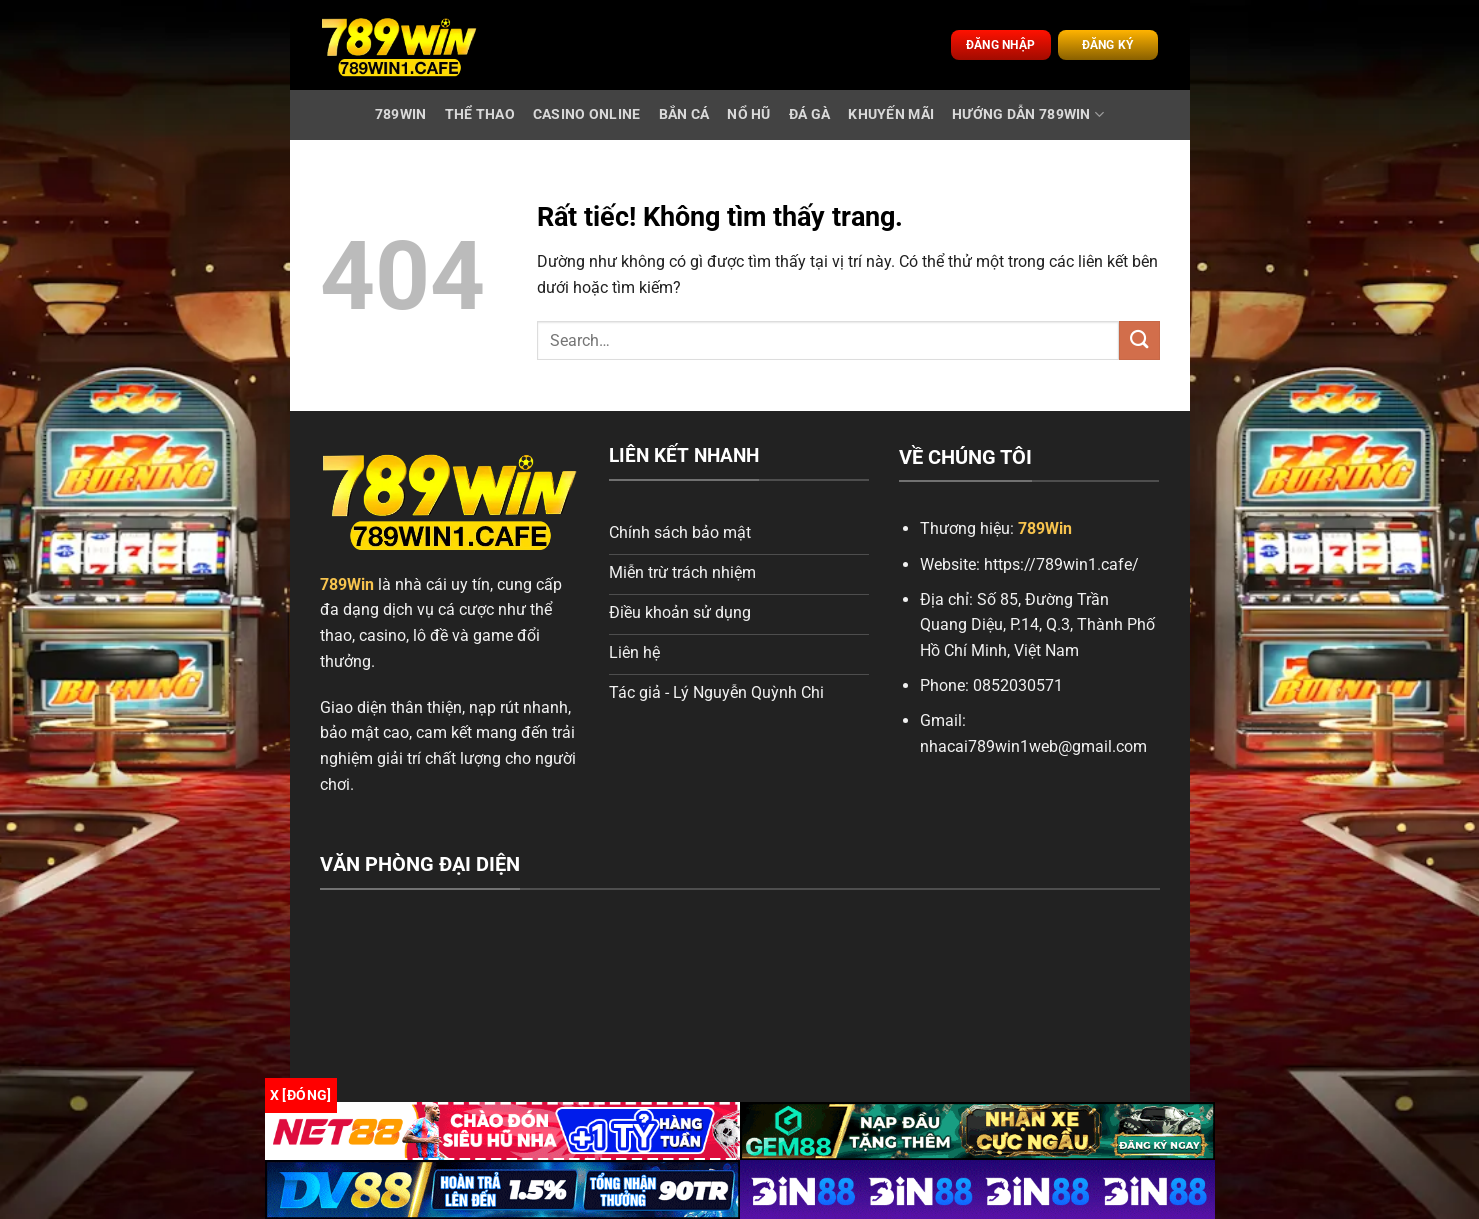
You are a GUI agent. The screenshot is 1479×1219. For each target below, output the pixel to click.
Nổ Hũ (748, 114)
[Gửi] (1139, 340)
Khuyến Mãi (891, 114)
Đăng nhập (1000, 45)
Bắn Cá (684, 114)
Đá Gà (809, 114)
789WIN (401, 114)
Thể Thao (480, 114)
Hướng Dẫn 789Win (1028, 114)
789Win (347, 584)
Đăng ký (1108, 45)
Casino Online (587, 114)
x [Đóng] (301, 1095)
